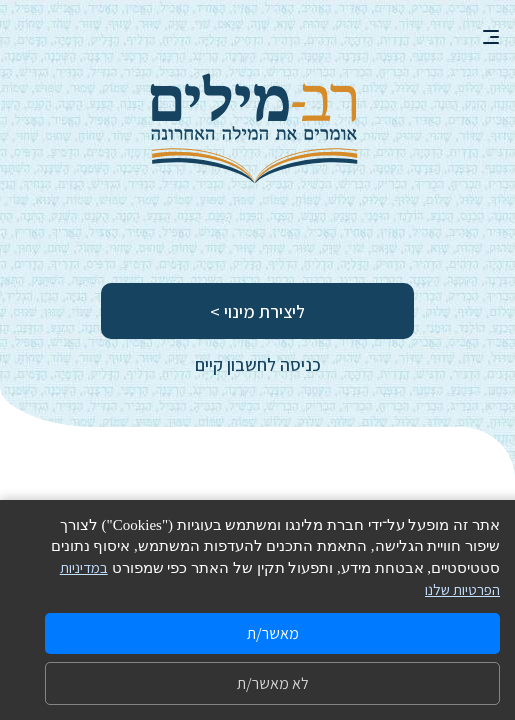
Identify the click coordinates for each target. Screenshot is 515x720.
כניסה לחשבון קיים (258, 364)
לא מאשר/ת (273, 683)
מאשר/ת (273, 633)
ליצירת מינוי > (257, 311)
